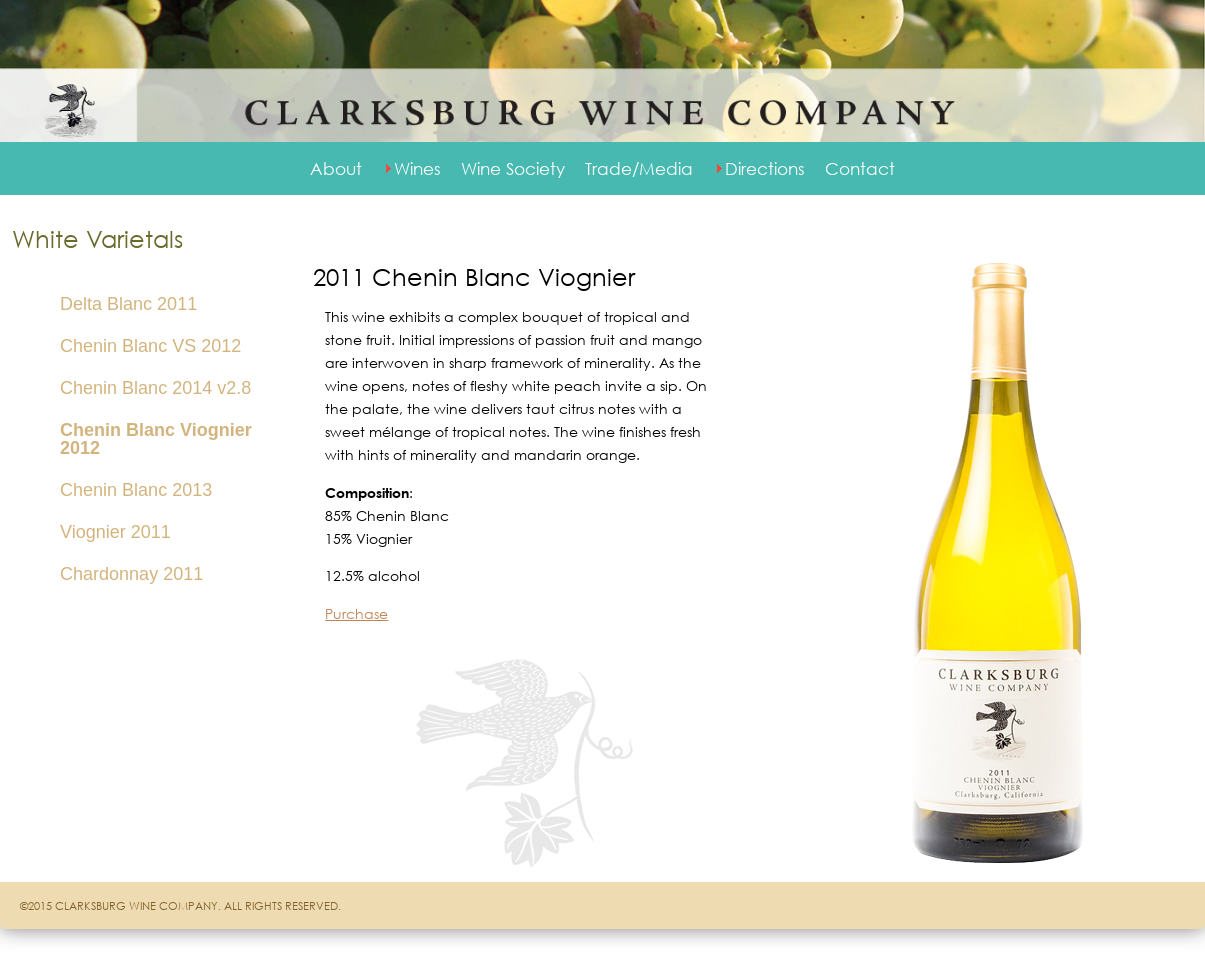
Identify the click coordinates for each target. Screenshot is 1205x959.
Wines (417, 168)
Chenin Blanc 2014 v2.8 (155, 388)
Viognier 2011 (115, 532)
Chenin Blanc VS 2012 (150, 346)
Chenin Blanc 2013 (136, 490)
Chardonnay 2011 (131, 574)
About (336, 168)
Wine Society (513, 168)
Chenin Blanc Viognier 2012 (156, 439)
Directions (765, 168)
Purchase (356, 613)
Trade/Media (639, 168)
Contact (860, 168)
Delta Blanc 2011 (128, 304)
